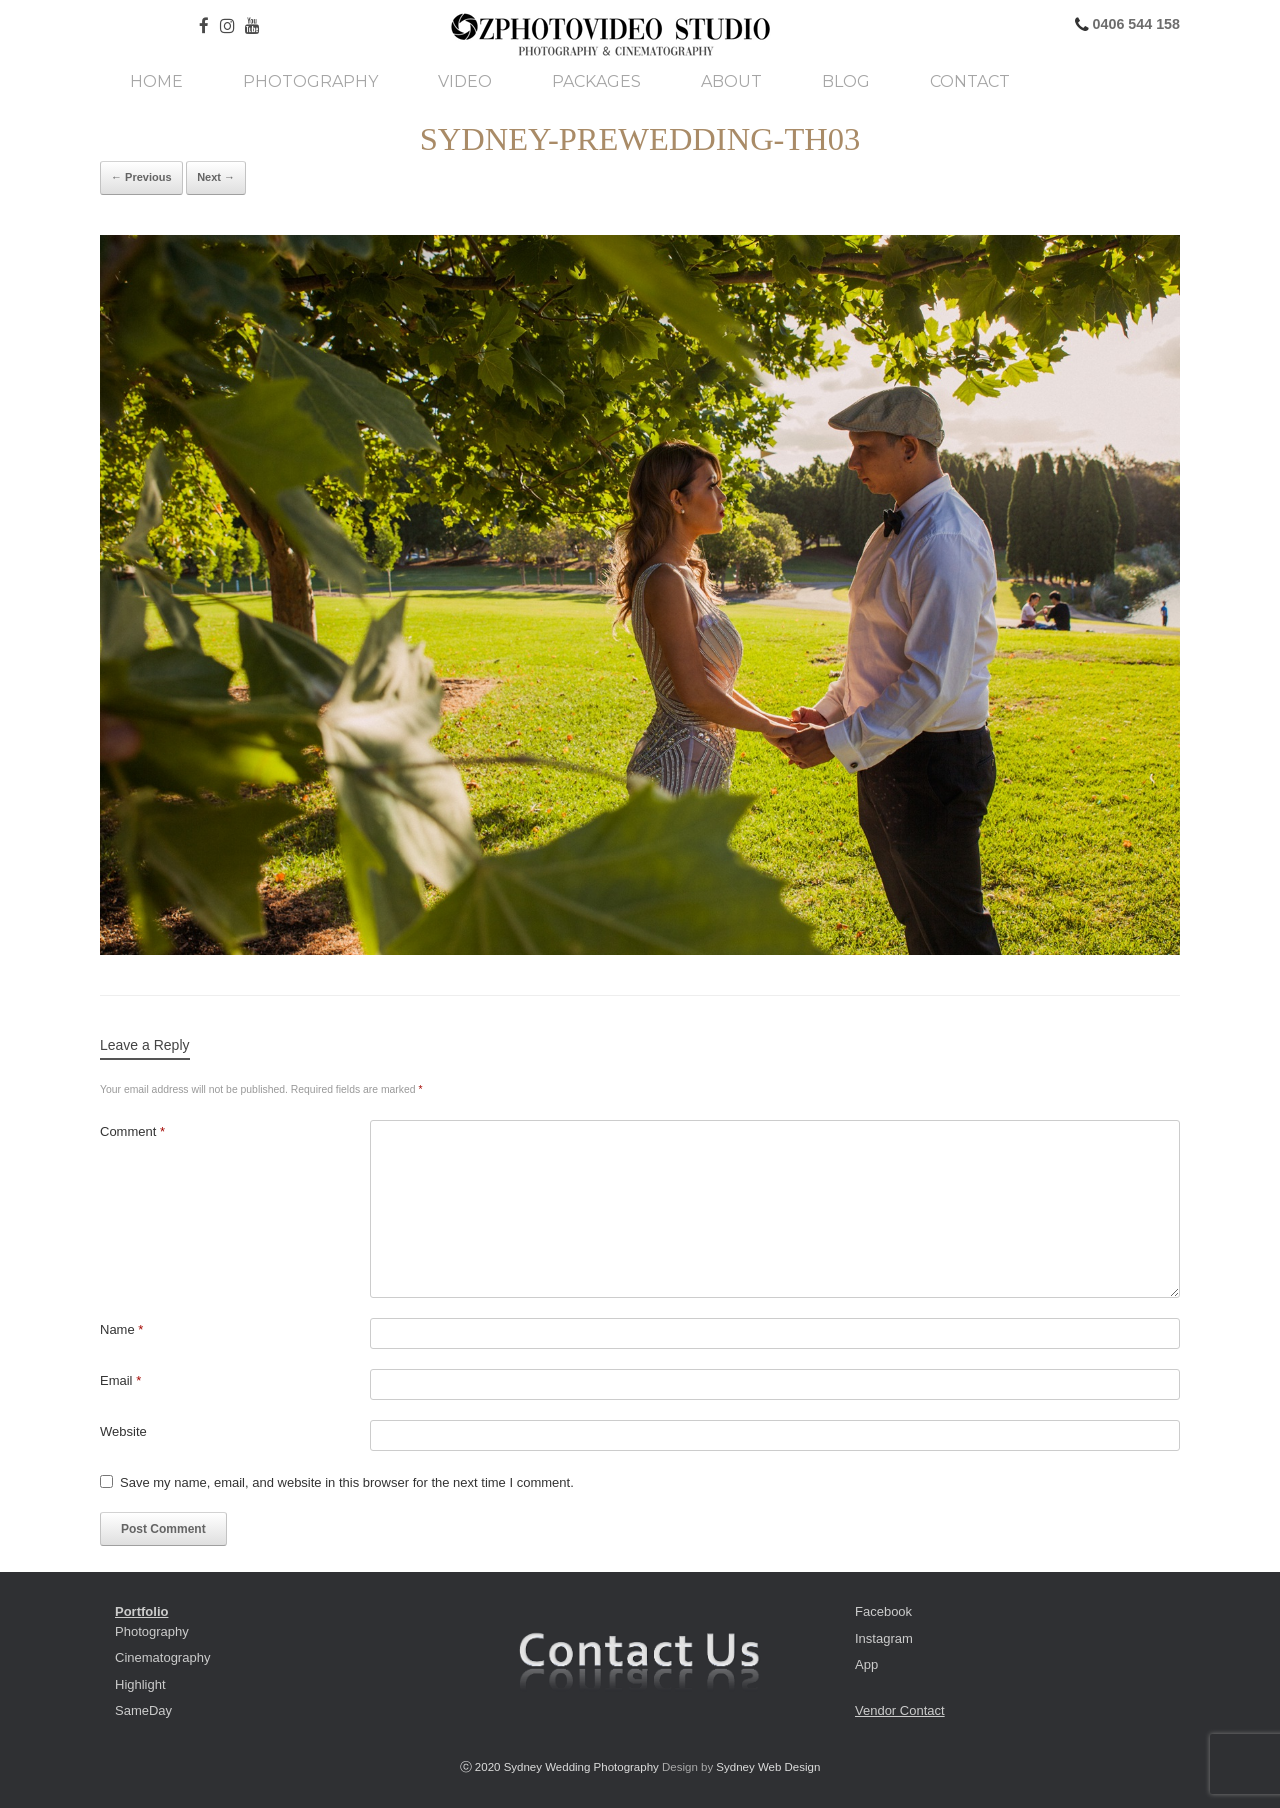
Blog (846, 82)
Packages (596, 82)
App (866, 1664)
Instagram (884, 1638)
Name (121, 1329)
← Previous (141, 177)
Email (120, 1380)
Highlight (140, 1684)
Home (156, 82)
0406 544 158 (1134, 24)
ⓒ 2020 (482, 1767)
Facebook (883, 1611)
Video (465, 82)
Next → (216, 177)
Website (123, 1431)
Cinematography (162, 1657)
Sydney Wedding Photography (581, 1767)
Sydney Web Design (768, 1767)
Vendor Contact (900, 1710)
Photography (310, 82)
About (731, 82)
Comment (132, 1131)
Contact (970, 82)
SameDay (143, 1710)
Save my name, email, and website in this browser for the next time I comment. (347, 1482)
